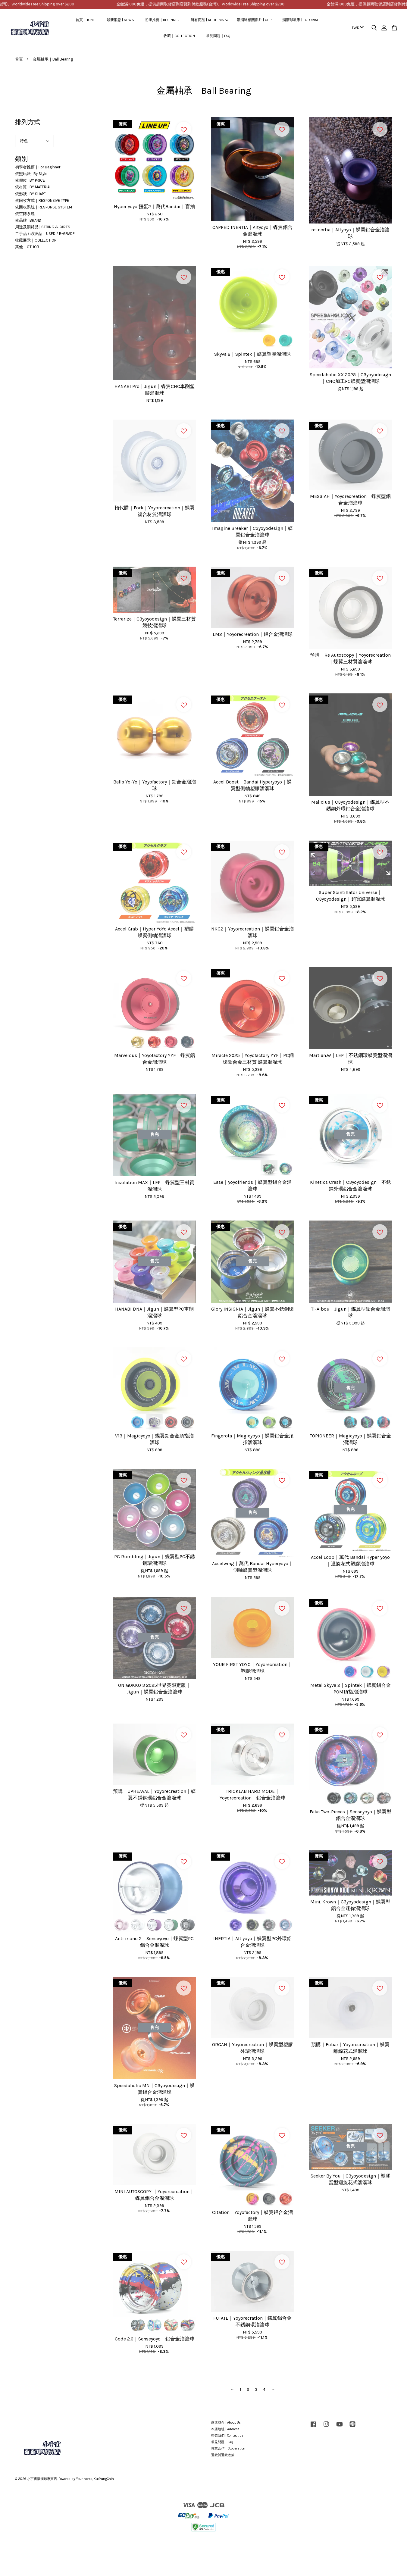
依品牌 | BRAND (28, 220)
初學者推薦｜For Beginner (37, 167)
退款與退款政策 (222, 2455)
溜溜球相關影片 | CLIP (254, 20)
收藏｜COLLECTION (179, 36)
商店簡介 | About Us (226, 2422)
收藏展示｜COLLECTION (36, 240)
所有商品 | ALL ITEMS (209, 20)
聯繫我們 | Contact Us (227, 2435)
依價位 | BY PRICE (30, 180)
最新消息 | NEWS (120, 20)
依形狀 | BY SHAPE (30, 194)
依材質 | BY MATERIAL (33, 187)
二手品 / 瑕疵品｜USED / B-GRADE (45, 233)
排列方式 (27, 122)
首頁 (19, 59)
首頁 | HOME (86, 20)
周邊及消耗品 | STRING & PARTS (42, 227)
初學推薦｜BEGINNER (162, 20)
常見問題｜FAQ (218, 36)
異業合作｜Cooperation (228, 2448)
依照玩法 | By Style (31, 173)
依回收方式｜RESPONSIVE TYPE (42, 200)
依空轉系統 (25, 213)
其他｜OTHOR (27, 247)
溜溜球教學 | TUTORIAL (300, 20)
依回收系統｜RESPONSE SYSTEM (43, 207)
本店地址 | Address (225, 2429)
